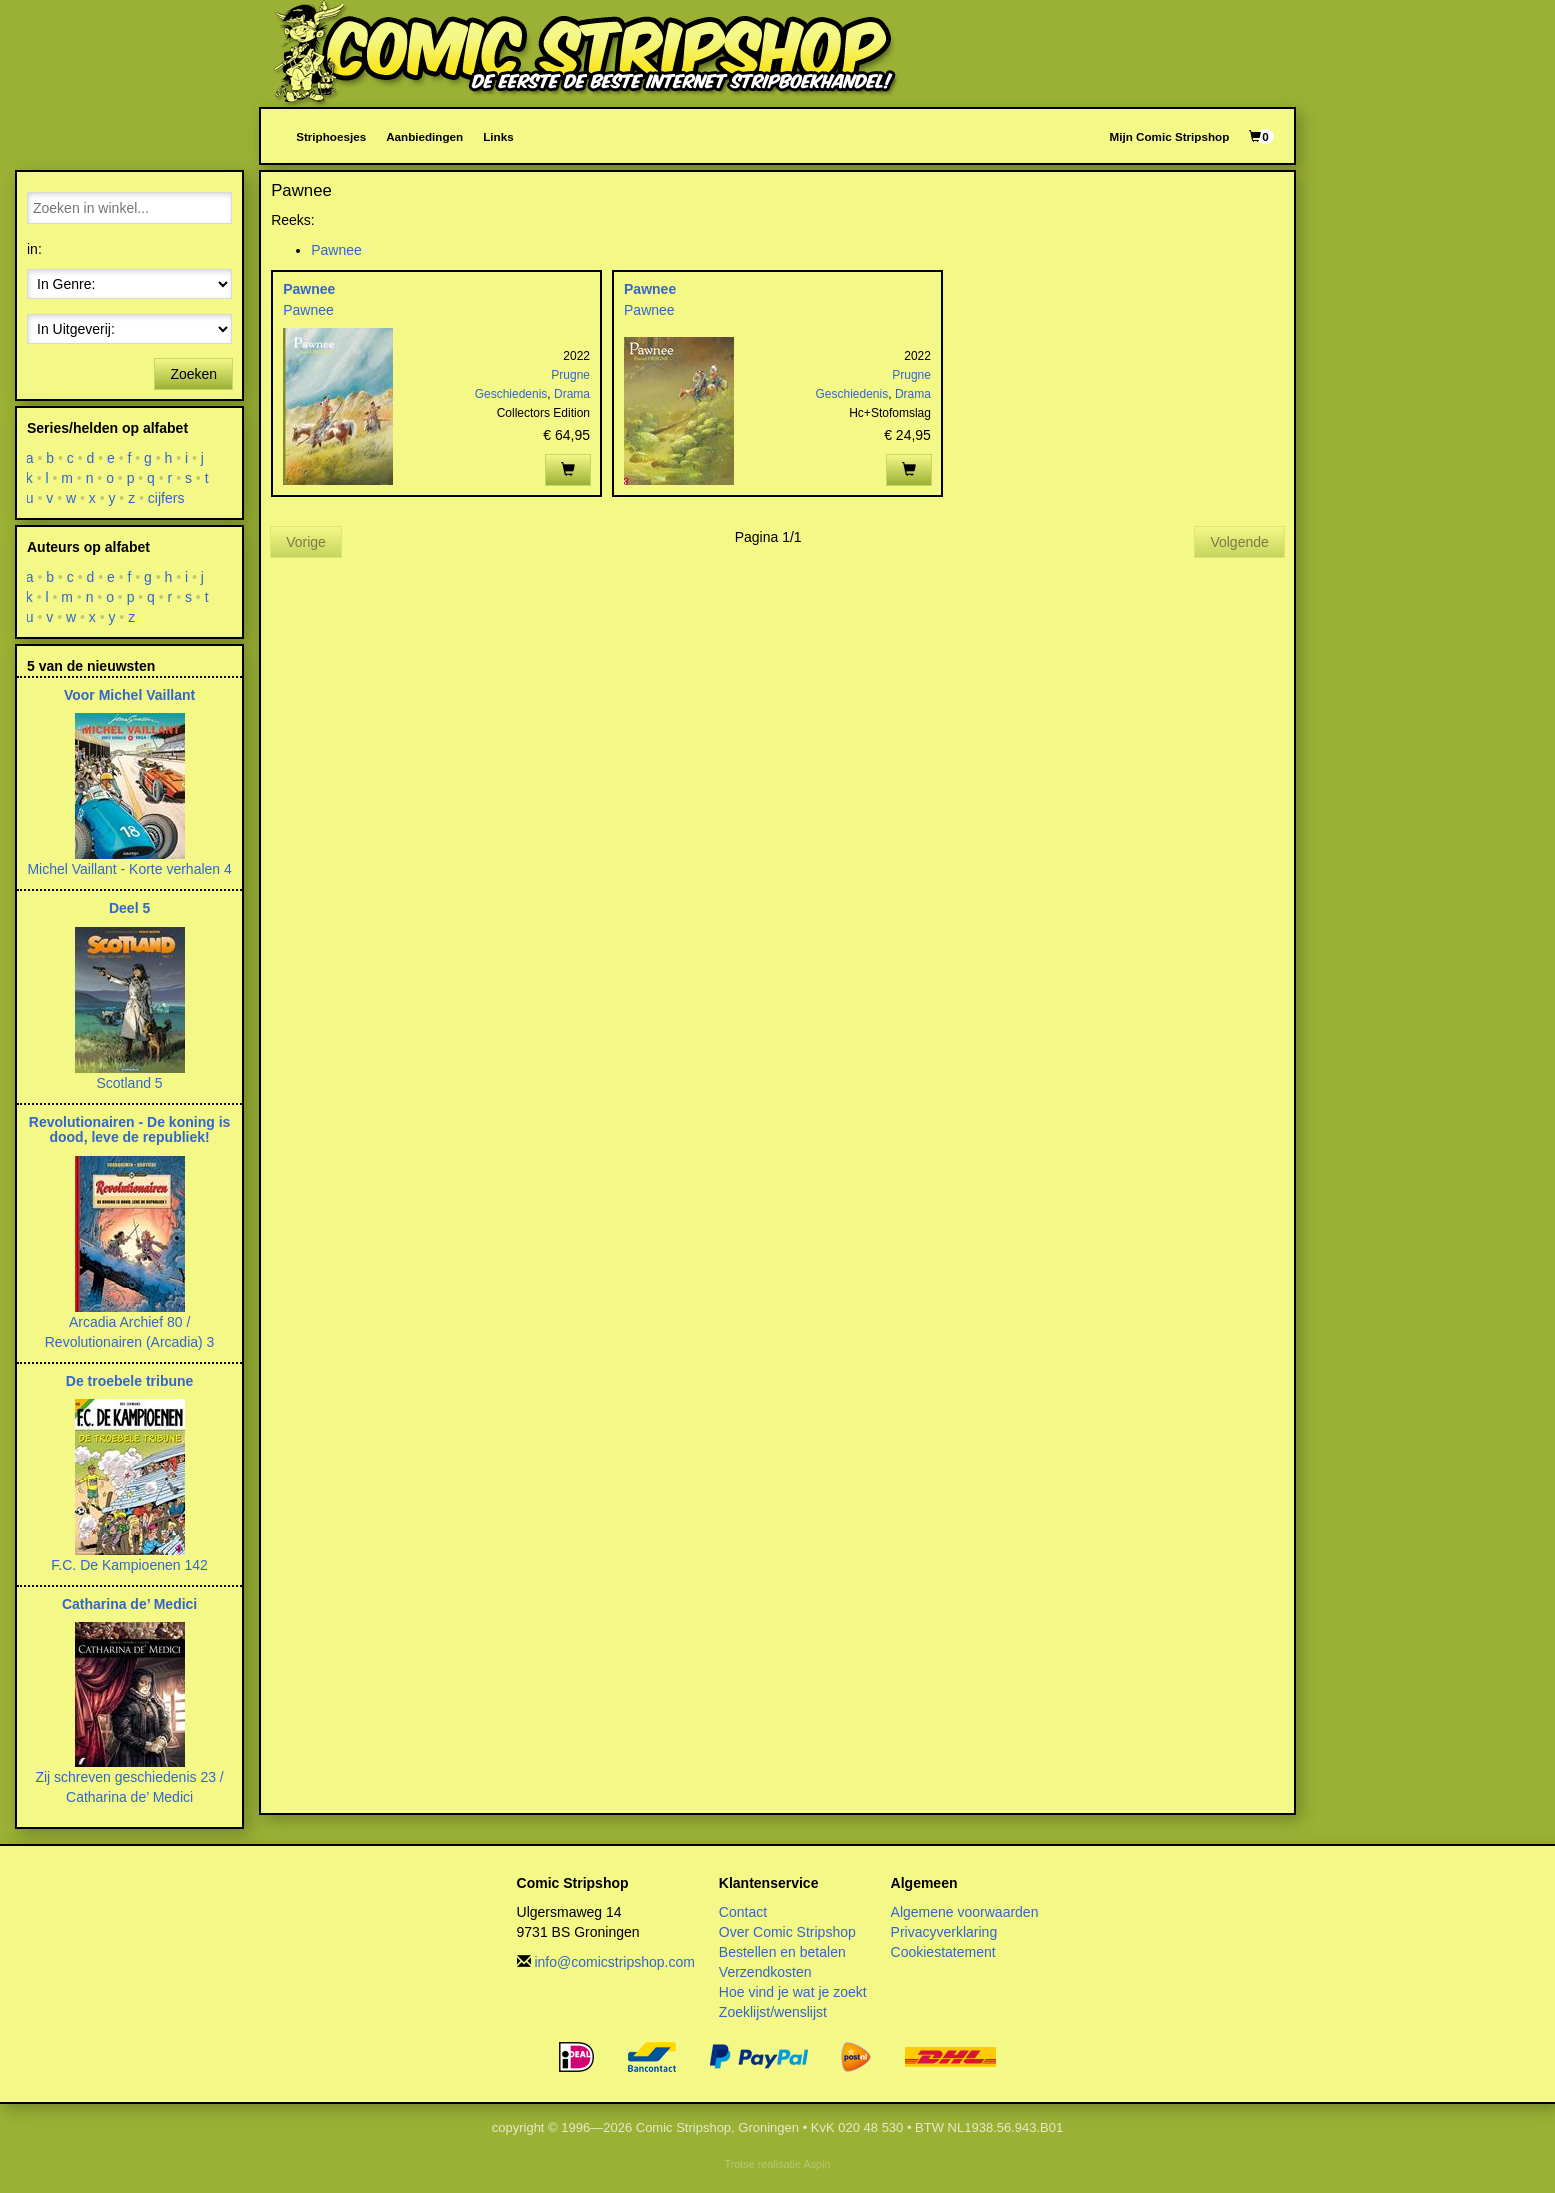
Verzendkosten (765, 1972)
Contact (743, 1912)
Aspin (816, 2164)
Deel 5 (129, 908)
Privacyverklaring (944, 1932)
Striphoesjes (331, 136)
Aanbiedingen (424, 136)
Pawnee (336, 250)
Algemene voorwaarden (965, 1912)
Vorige (306, 542)
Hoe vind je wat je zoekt (793, 1992)
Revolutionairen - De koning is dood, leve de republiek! (129, 1129)
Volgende (1239, 542)
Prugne (570, 375)
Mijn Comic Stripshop (1170, 136)
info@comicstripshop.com (614, 1962)
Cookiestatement (943, 1952)
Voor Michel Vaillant (129, 695)
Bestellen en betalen (782, 1952)
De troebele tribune (130, 1381)
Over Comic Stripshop (787, 1932)
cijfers (166, 498)
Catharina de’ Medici (129, 1604)
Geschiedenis (511, 394)
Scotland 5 (129, 1083)
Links (498, 136)
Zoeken (193, 374)
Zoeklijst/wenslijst (773, 2012)
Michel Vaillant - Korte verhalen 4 (129, 869)
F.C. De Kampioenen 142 (129, 1565)
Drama (572, 394)
